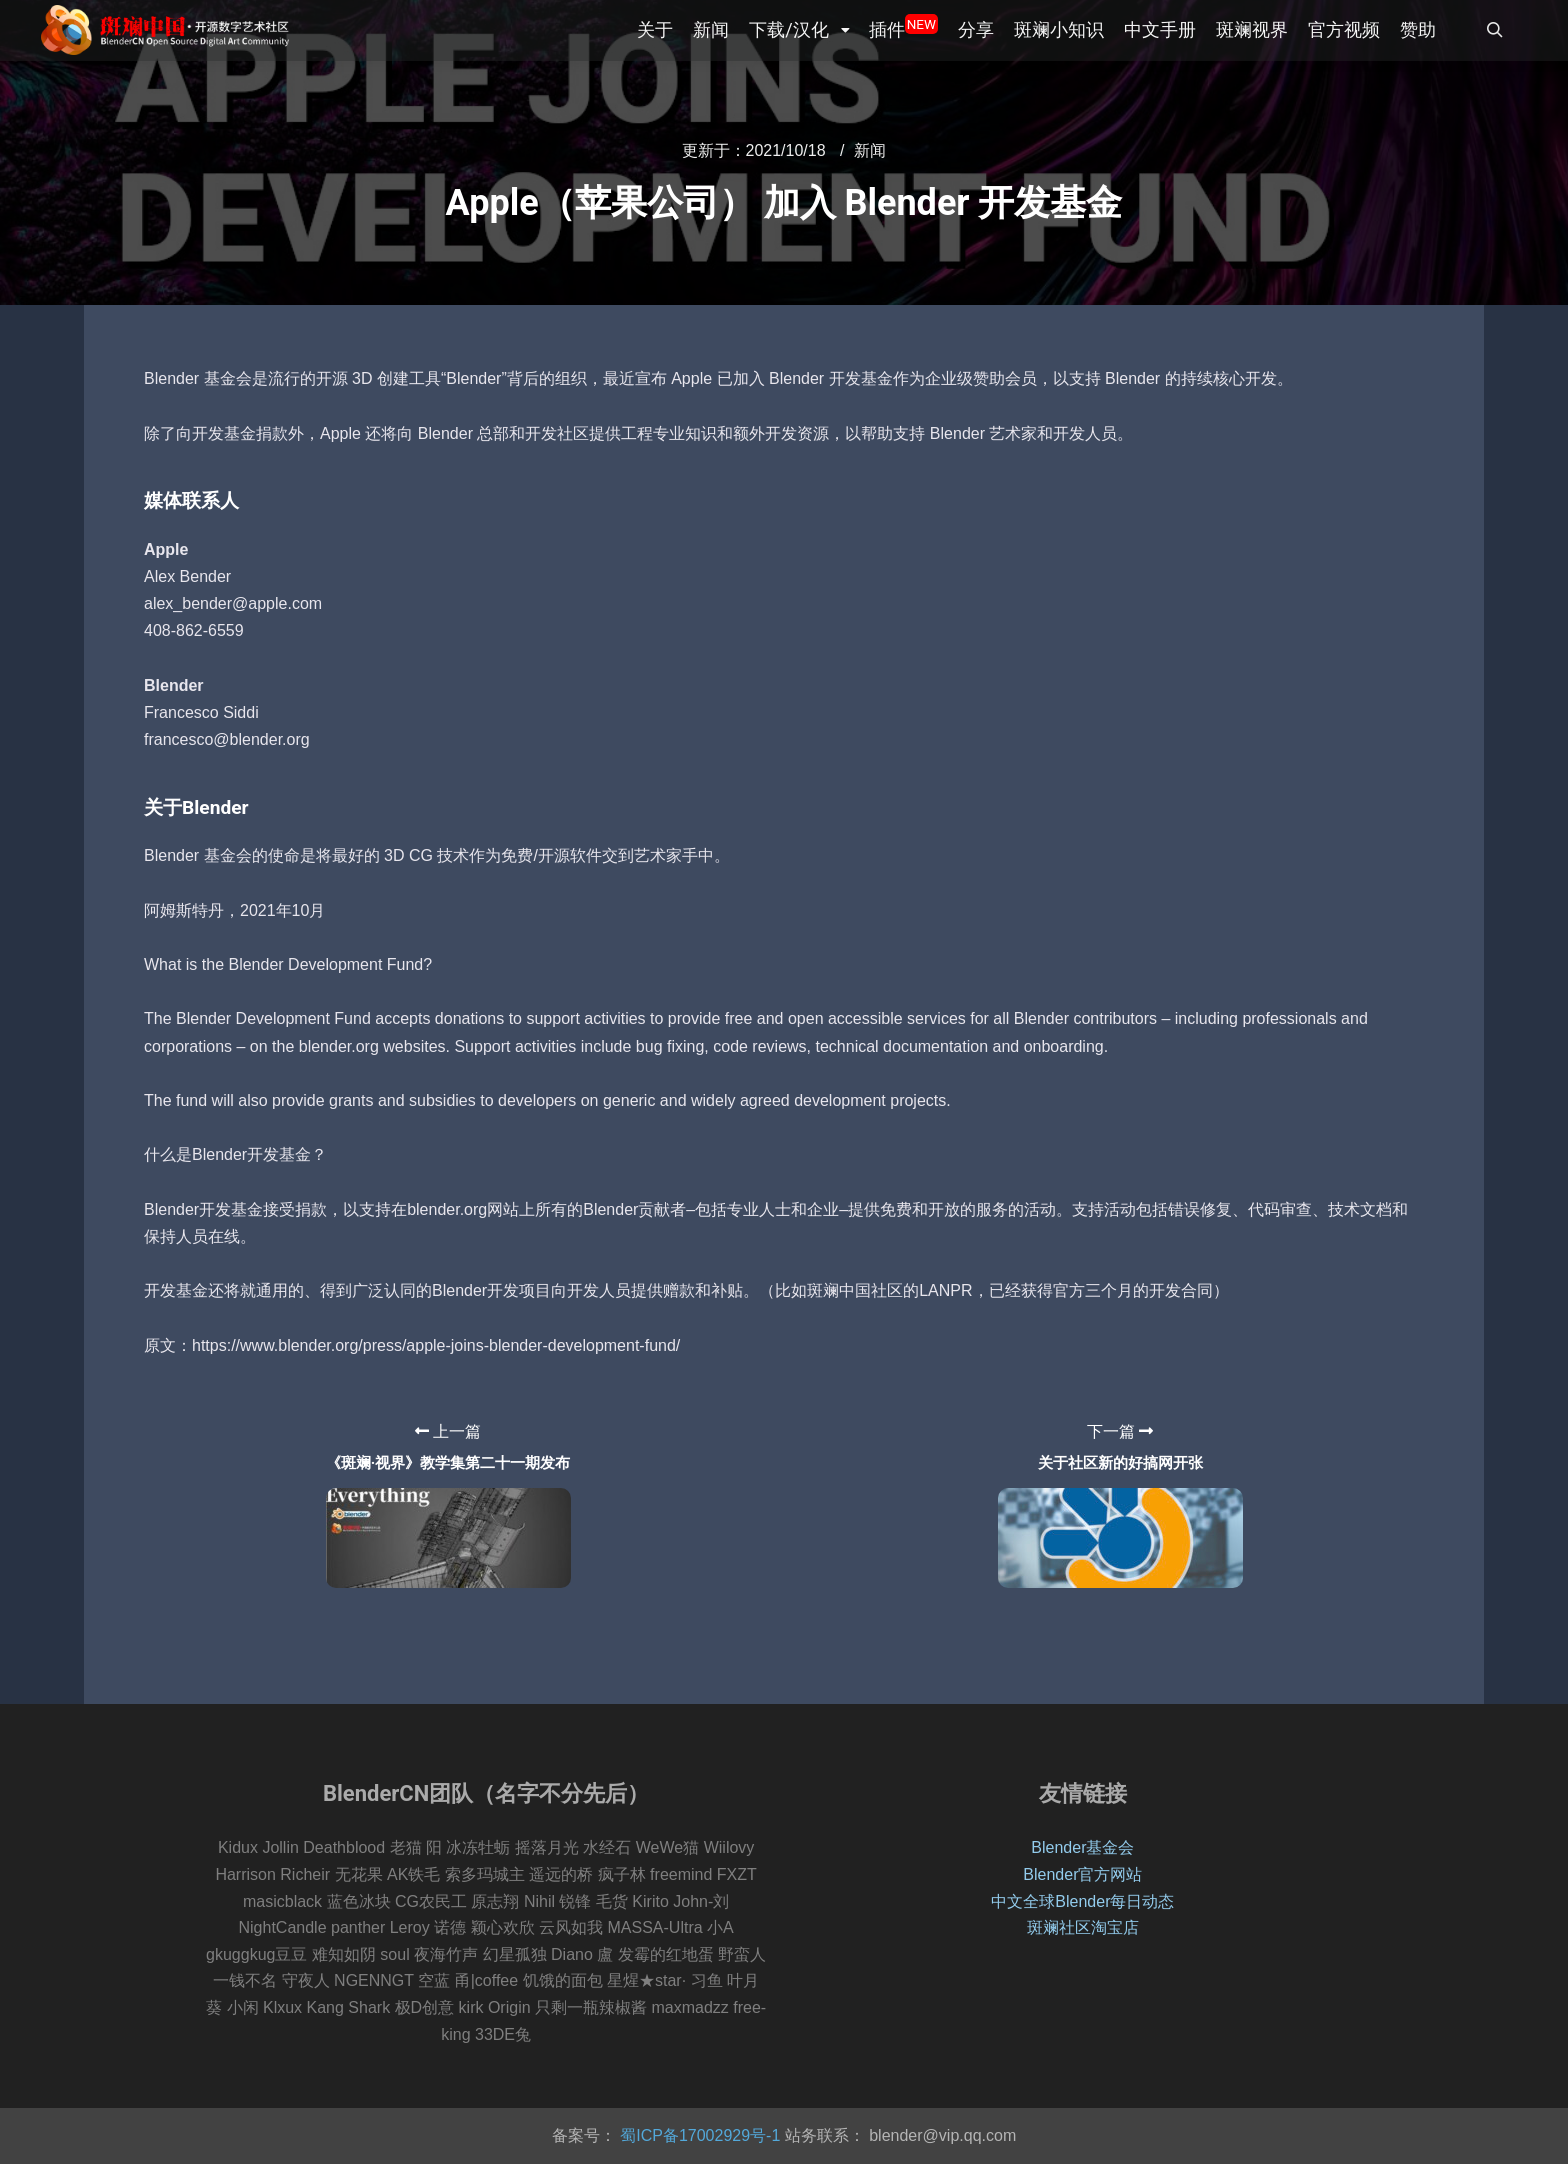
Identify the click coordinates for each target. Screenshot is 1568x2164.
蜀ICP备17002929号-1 (698, 2135)
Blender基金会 (1082, 1847)
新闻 (870, 150)
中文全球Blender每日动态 (1082, 1901)
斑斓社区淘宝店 (1083, 1927)
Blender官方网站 (1082, 1874)
